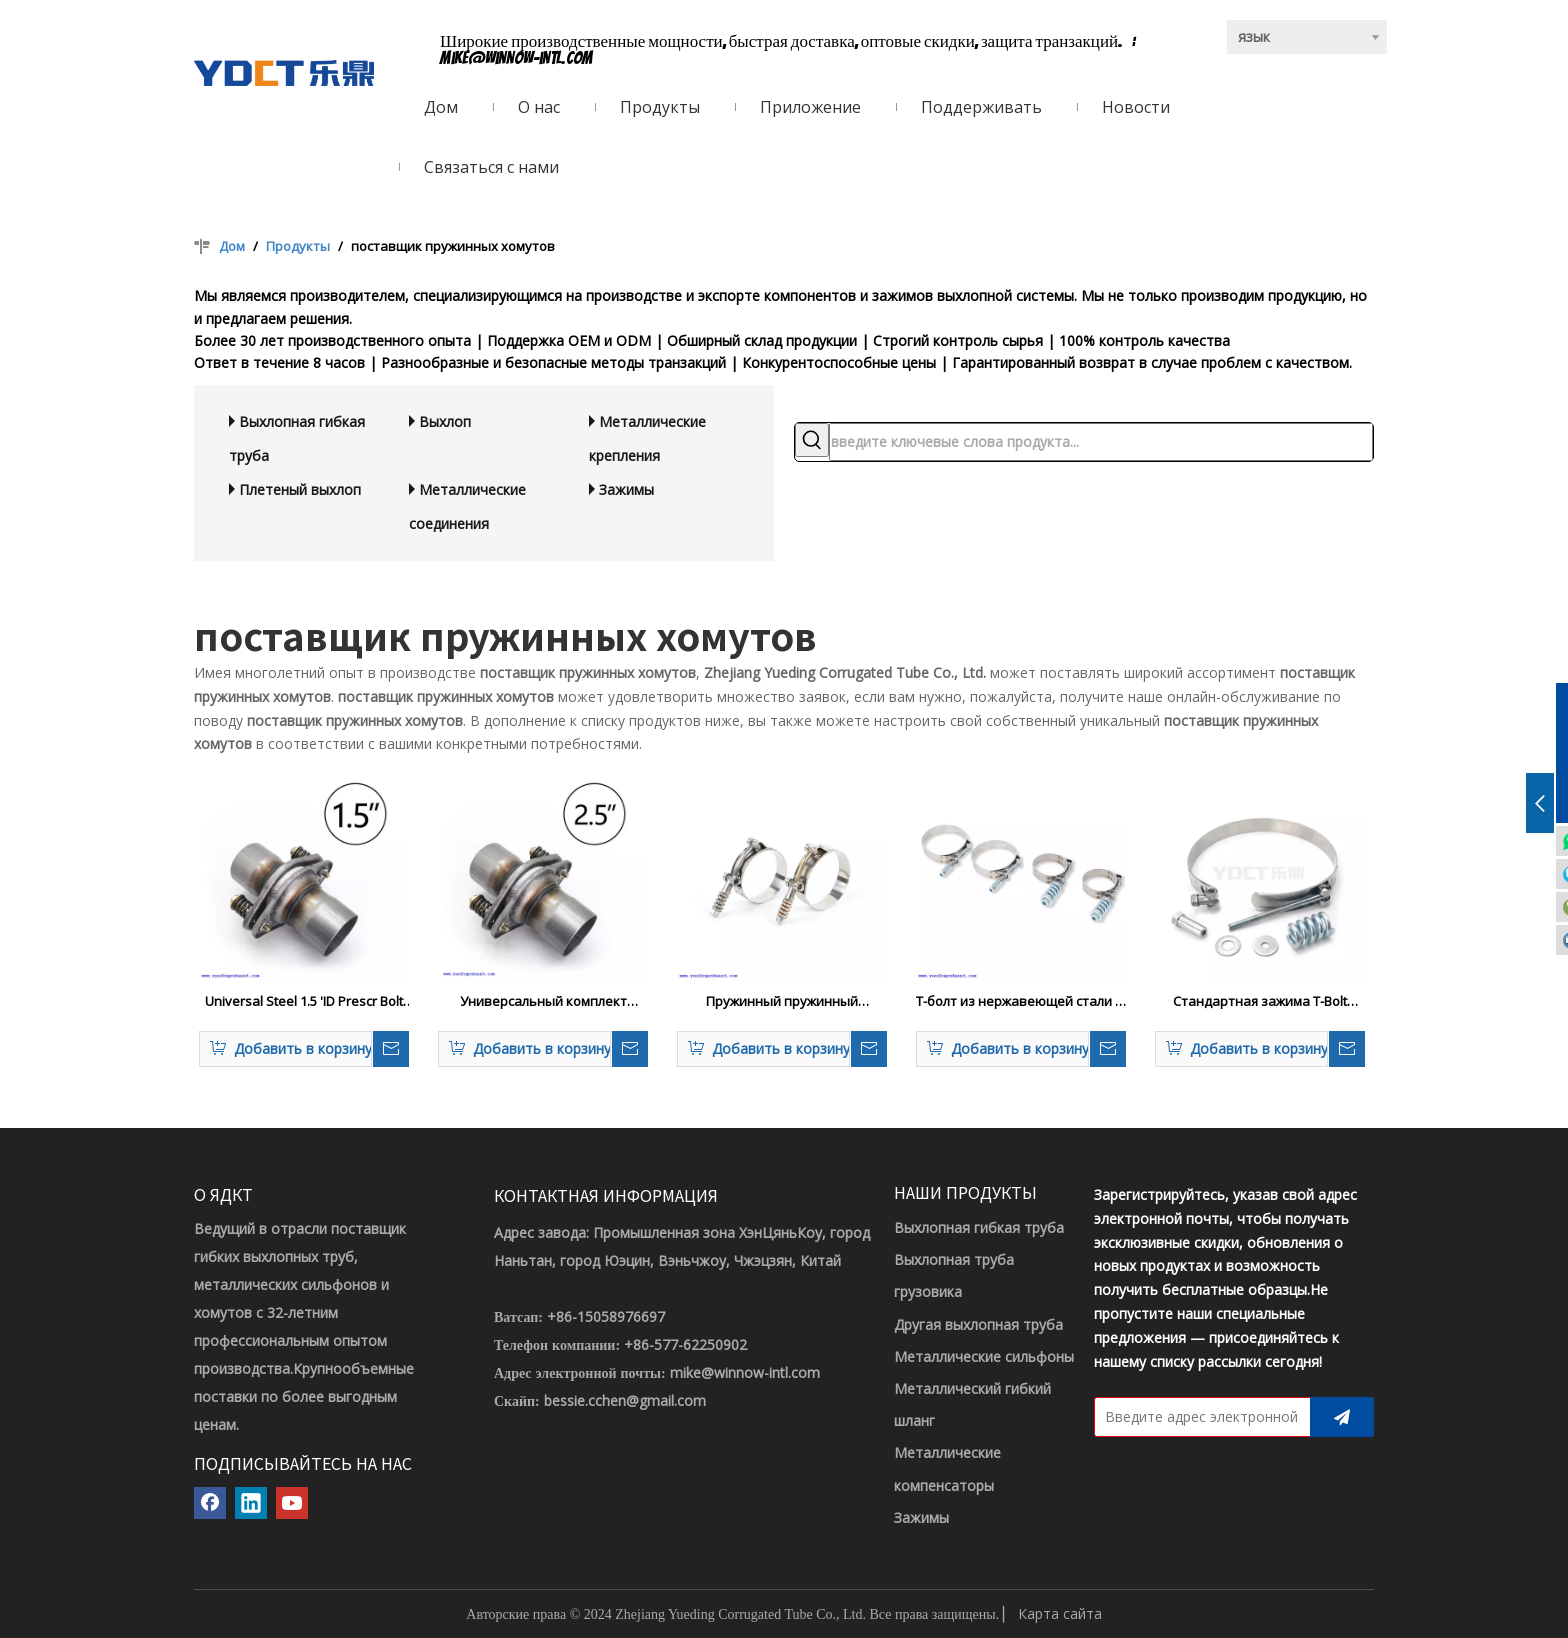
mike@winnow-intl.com (516, 58)
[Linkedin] (251, 1503)
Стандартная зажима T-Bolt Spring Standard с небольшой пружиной (1260, 1002)
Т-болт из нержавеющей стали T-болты (1021, 1002)
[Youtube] (292, 1503)
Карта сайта (1060, 1613)
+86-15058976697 (606, 1316)
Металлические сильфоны (984, 1356)
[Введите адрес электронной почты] (1198, 1417)
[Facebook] (210, 1503)
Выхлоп (445, 421)
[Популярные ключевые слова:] (812, 440)
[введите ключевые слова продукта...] (1101, 442)
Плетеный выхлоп (300, 489)
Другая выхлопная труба (978, 1324)
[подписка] (1342, 1417)
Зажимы (626, 489)
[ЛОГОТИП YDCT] (284, 73)
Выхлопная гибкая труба (979, 1227)
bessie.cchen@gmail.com (625, 1400)
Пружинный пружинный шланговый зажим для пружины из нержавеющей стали (782, 1002)
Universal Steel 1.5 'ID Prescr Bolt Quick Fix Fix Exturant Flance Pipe (304, 1002)
